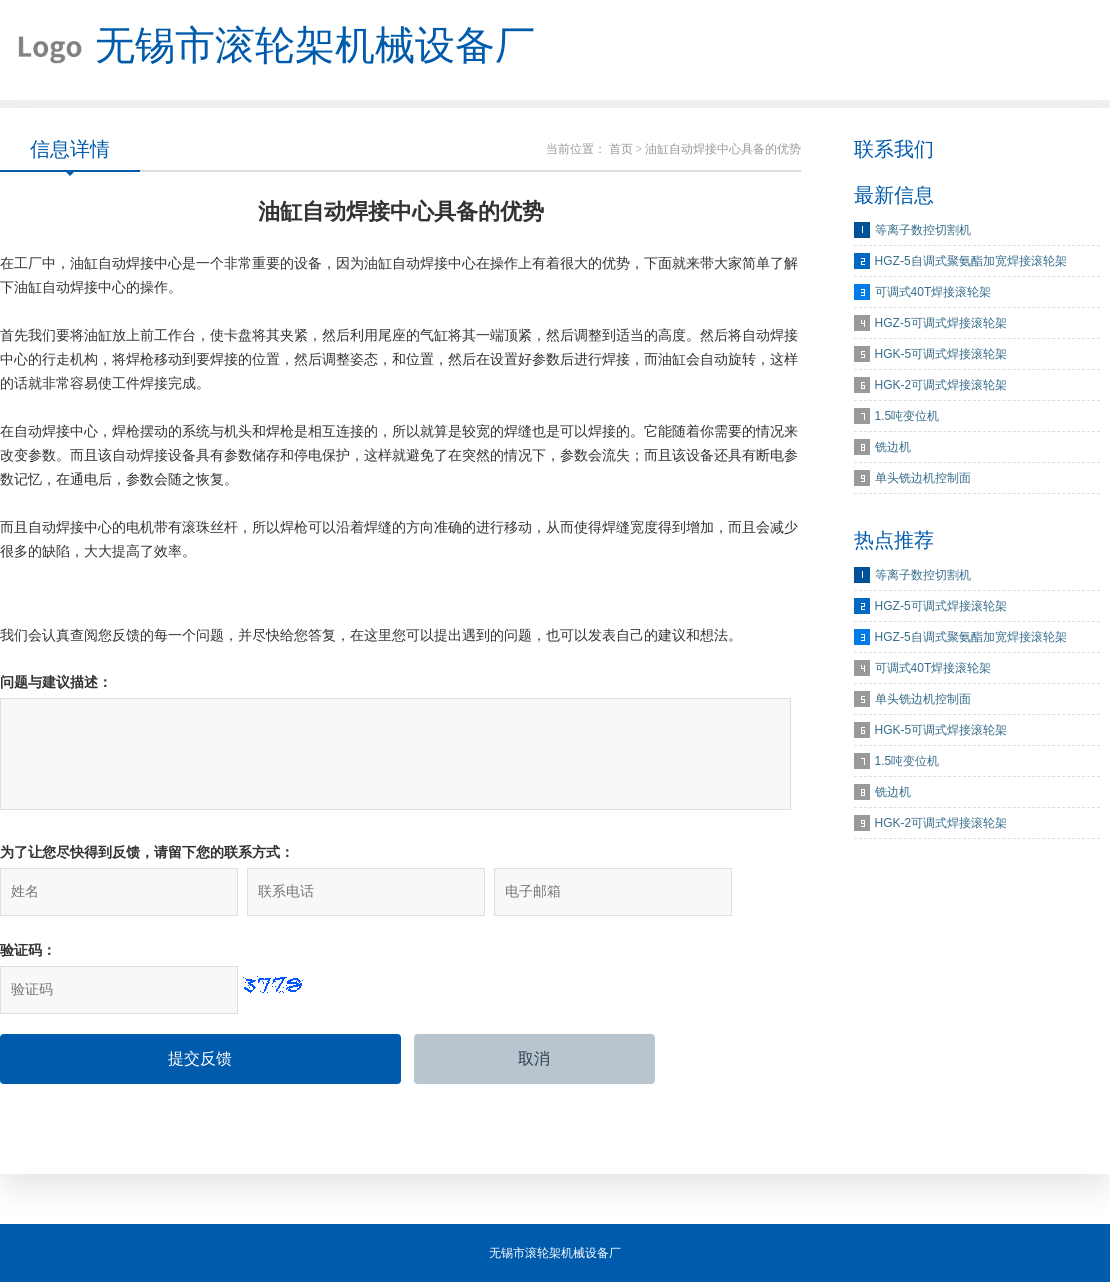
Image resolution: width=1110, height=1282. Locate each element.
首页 (621, 149)
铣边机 (893, 447)
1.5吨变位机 (907, 416)
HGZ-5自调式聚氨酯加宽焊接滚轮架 (971, 261)
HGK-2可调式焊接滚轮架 (941, 385)
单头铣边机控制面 (923, 478)
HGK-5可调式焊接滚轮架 (941, 354)
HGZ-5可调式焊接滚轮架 (941, 323)
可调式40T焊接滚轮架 (933, 292)
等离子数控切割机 (923, 230)
